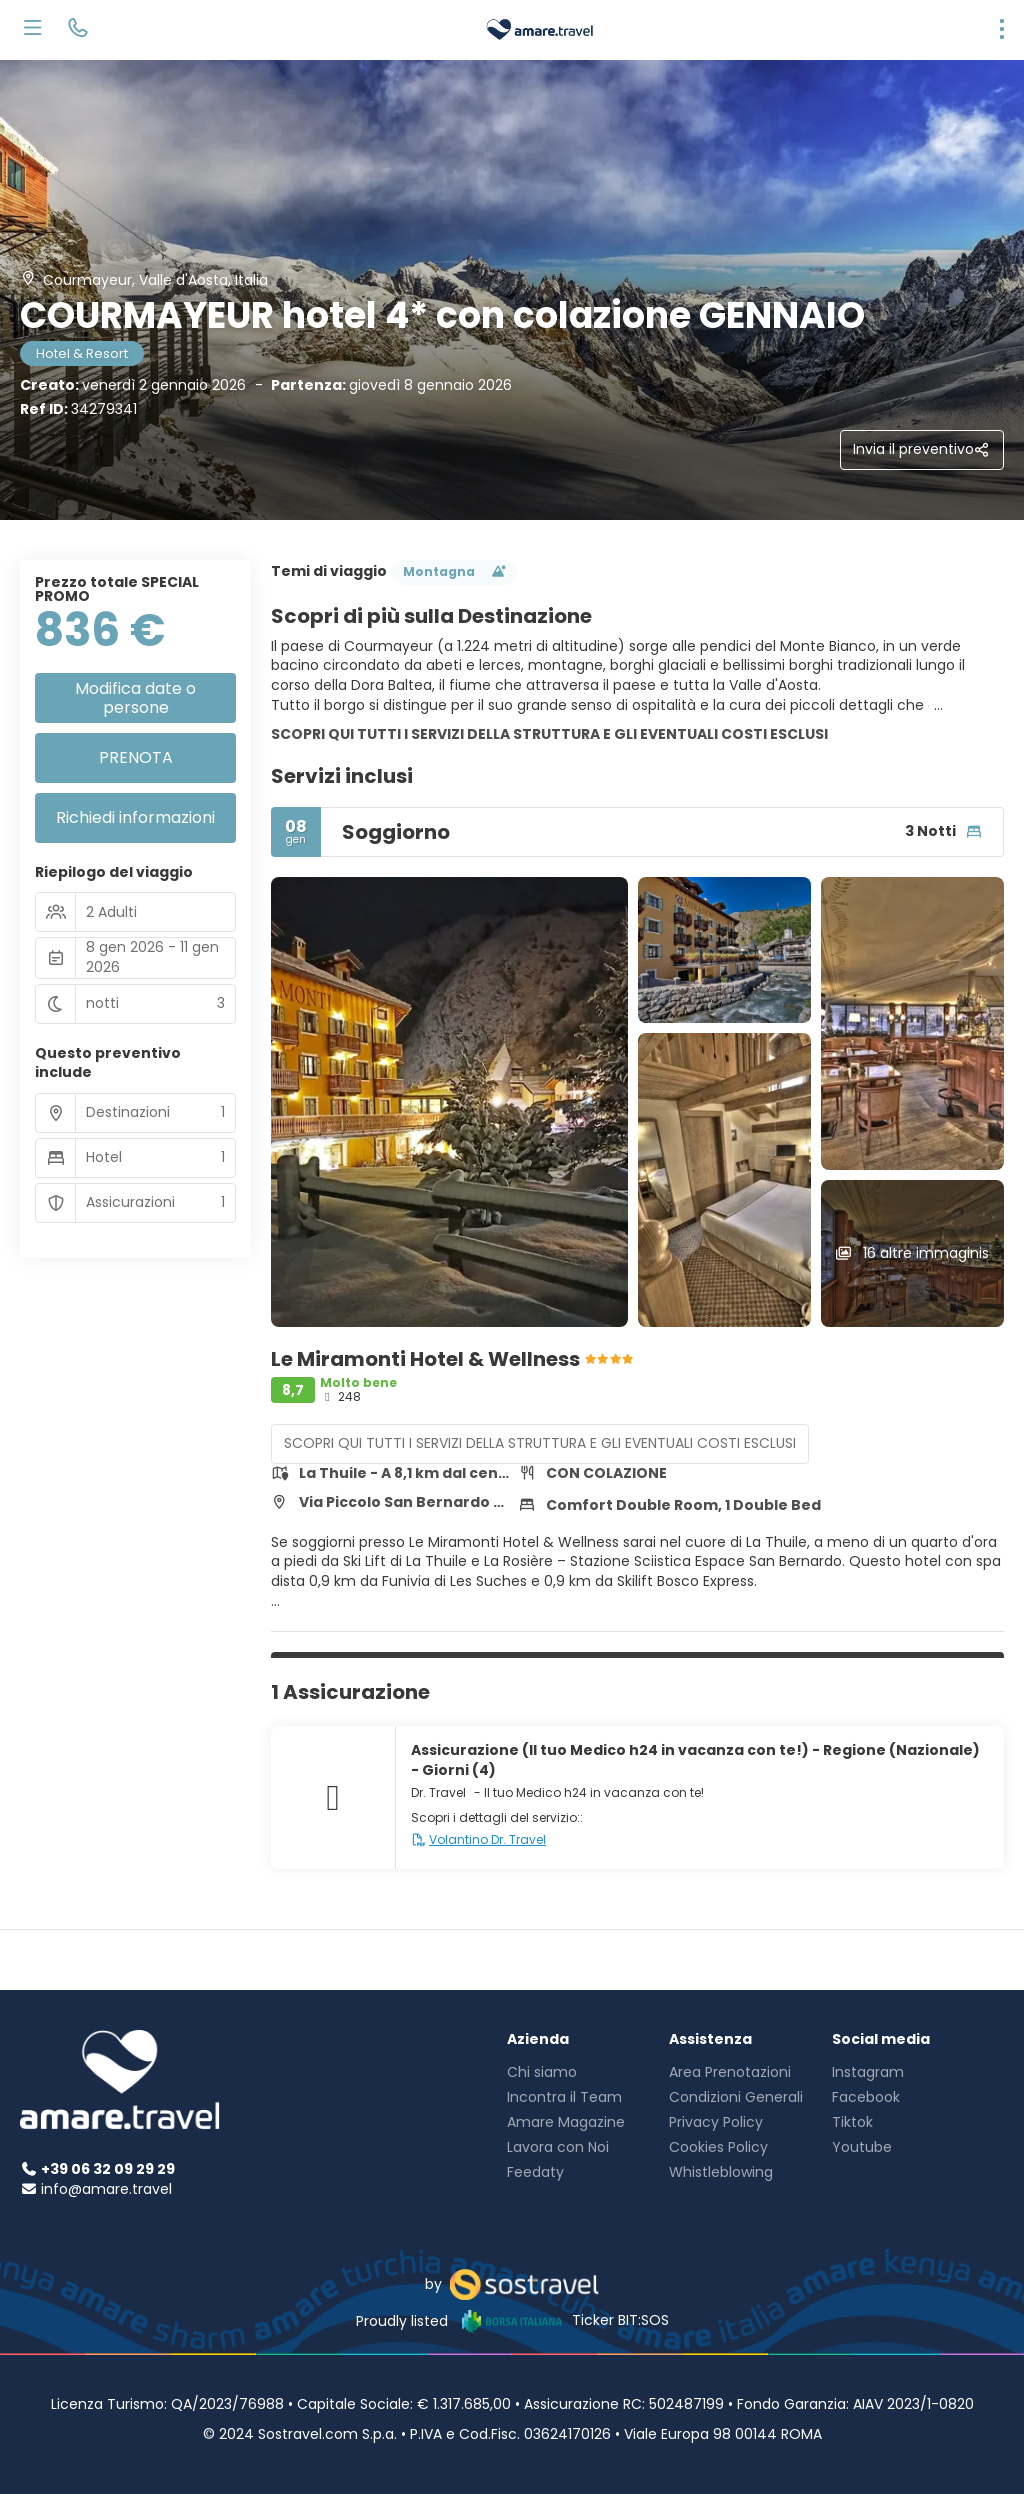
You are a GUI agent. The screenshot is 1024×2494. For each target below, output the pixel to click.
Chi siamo (542, 2072)
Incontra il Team (564, 2097)
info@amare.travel (106, 2189)
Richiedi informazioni (135, 817)
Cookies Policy (718, 2147)
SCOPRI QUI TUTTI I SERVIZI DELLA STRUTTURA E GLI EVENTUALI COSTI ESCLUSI (549, 734)
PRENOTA (136, 757)
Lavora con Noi (558, 2147)
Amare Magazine (566, 2122)
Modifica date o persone (135, 698)
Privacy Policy (716, 2122)
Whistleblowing (721, 2172)
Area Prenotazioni (730, 2072)
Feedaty (535, 2172)
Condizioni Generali (736, 2097)
